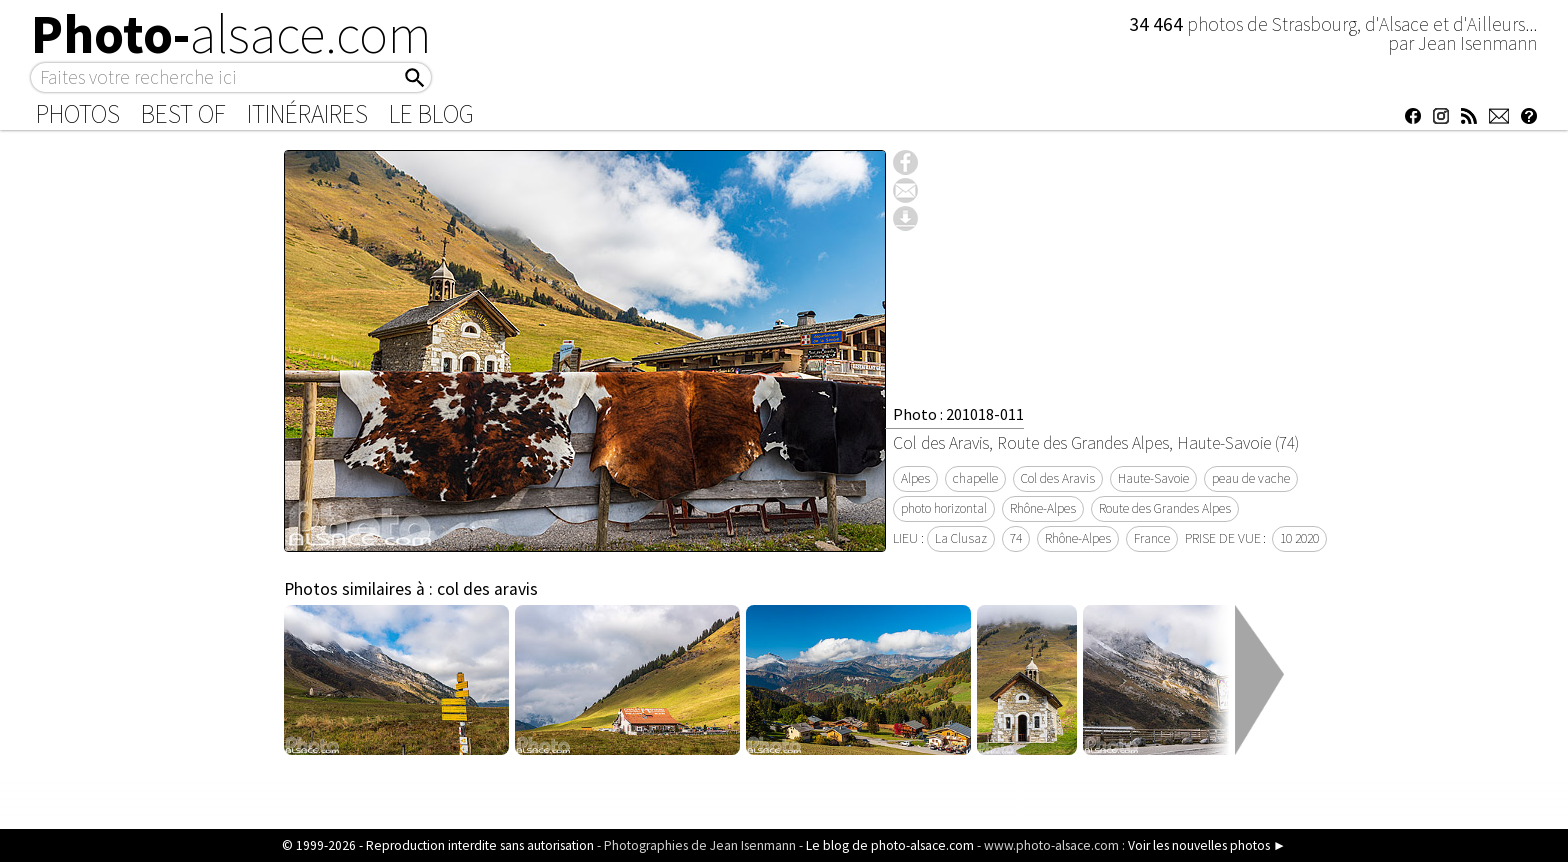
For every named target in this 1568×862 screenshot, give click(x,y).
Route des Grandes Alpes (1165, 508)
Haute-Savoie (1153, 478)
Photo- (231, 34)
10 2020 (1299, 538)
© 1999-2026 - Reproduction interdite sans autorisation (438, 845)
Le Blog (431, 114)
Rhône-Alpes (1043, 508)
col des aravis (487, 589)
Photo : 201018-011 (958, 414)
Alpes (915, 478)
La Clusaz (961, 538)
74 (1016, 538)
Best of (183, 114)
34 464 (1158, 24)
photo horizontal (944, 508)
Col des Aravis (1058, 478)
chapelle (975, 478)
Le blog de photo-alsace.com (890, 845)
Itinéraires (307, 114)
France (1152, 538)
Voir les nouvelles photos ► (1207, 845)
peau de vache (1251, 478)
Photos (78, 114)
